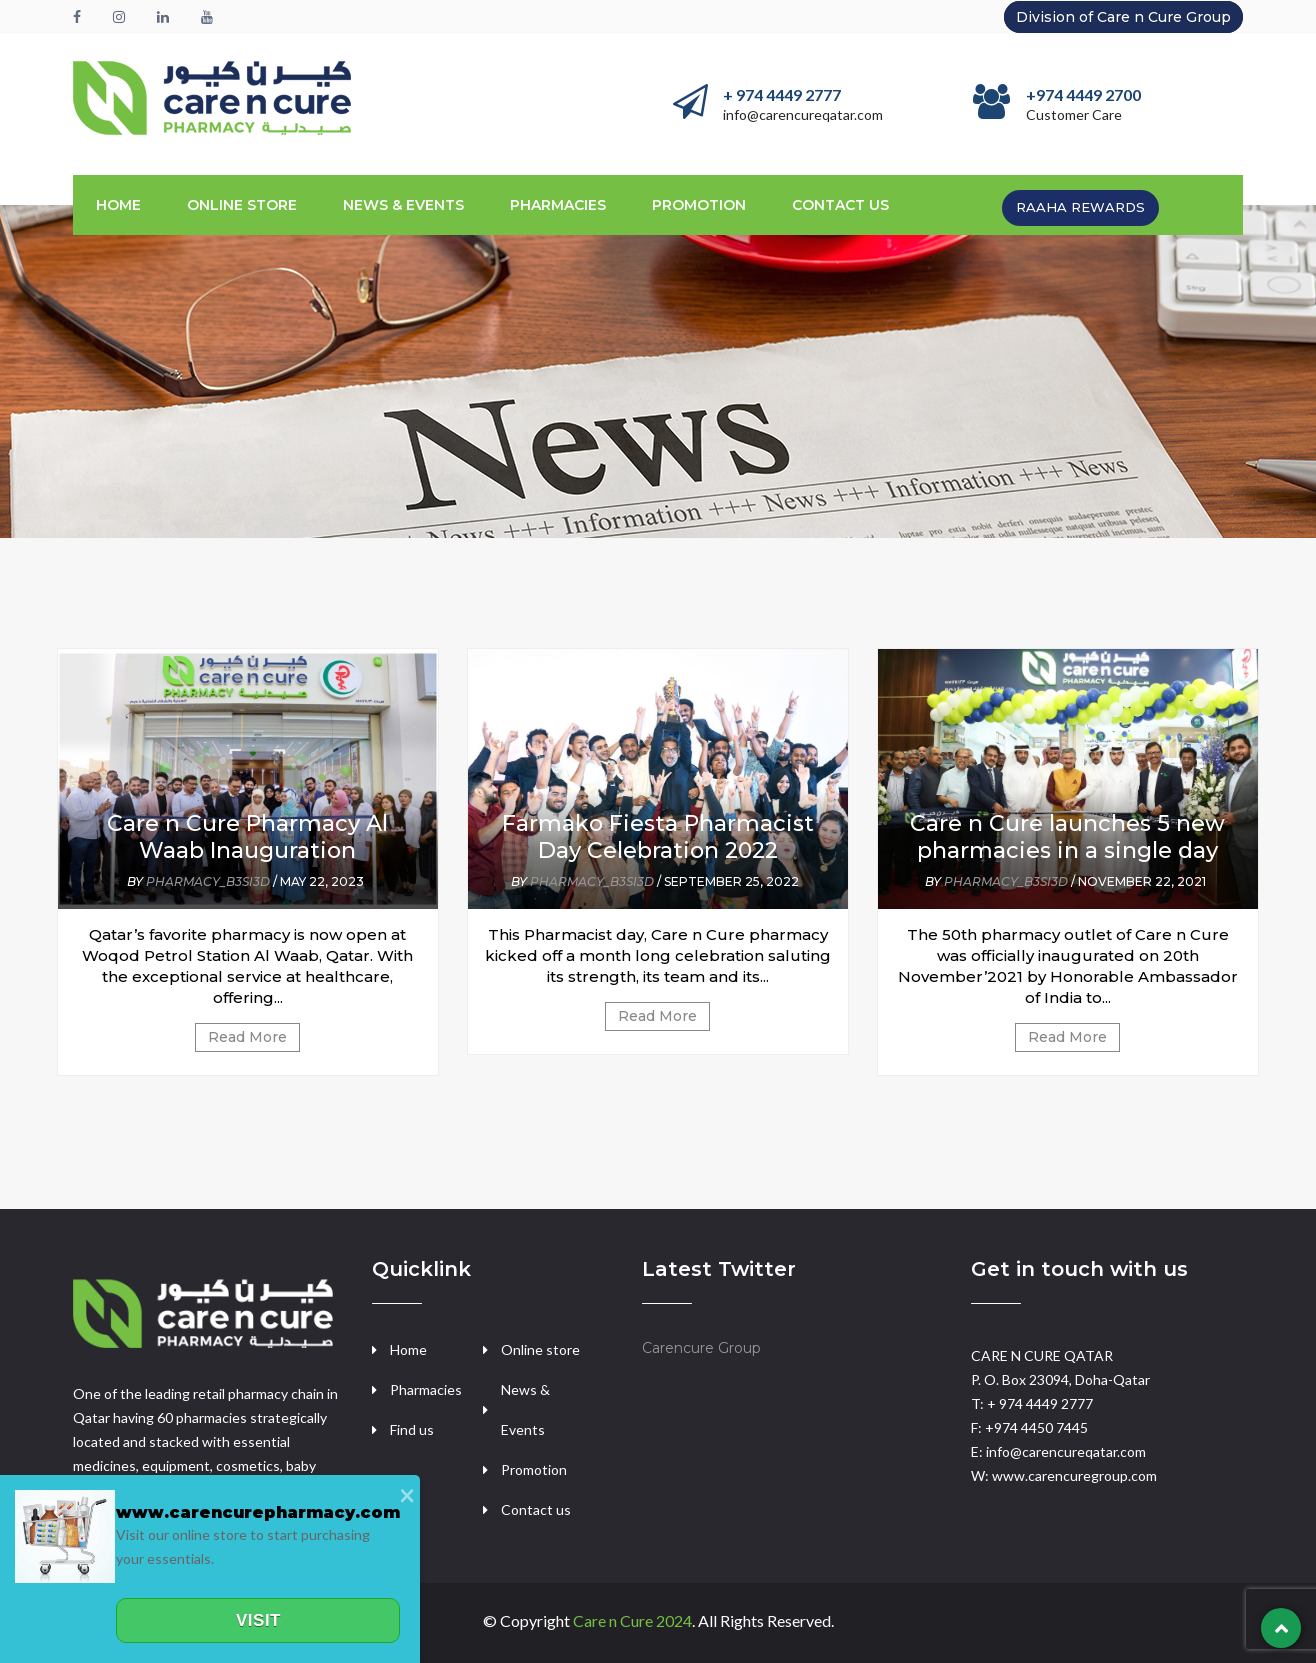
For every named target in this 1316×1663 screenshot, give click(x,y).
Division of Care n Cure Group (1123, 17)
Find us (412, 1429)
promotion (699, 205)
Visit (258, 1620)
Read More (247, 1037)
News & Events (403, 205)
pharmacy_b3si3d (208, 881)
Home (118, 205)
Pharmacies (558, 205)
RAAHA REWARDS (1080, 207)
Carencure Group (701, 1348)
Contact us (536, 1509)
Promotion (534, 1469)
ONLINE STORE (242, 205)
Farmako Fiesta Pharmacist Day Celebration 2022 (658, 837)
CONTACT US (840, 205)
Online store (540, 1349)
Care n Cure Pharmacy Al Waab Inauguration (247, 837)
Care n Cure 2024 (632, 1620)
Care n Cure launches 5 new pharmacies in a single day (1067, 837)
